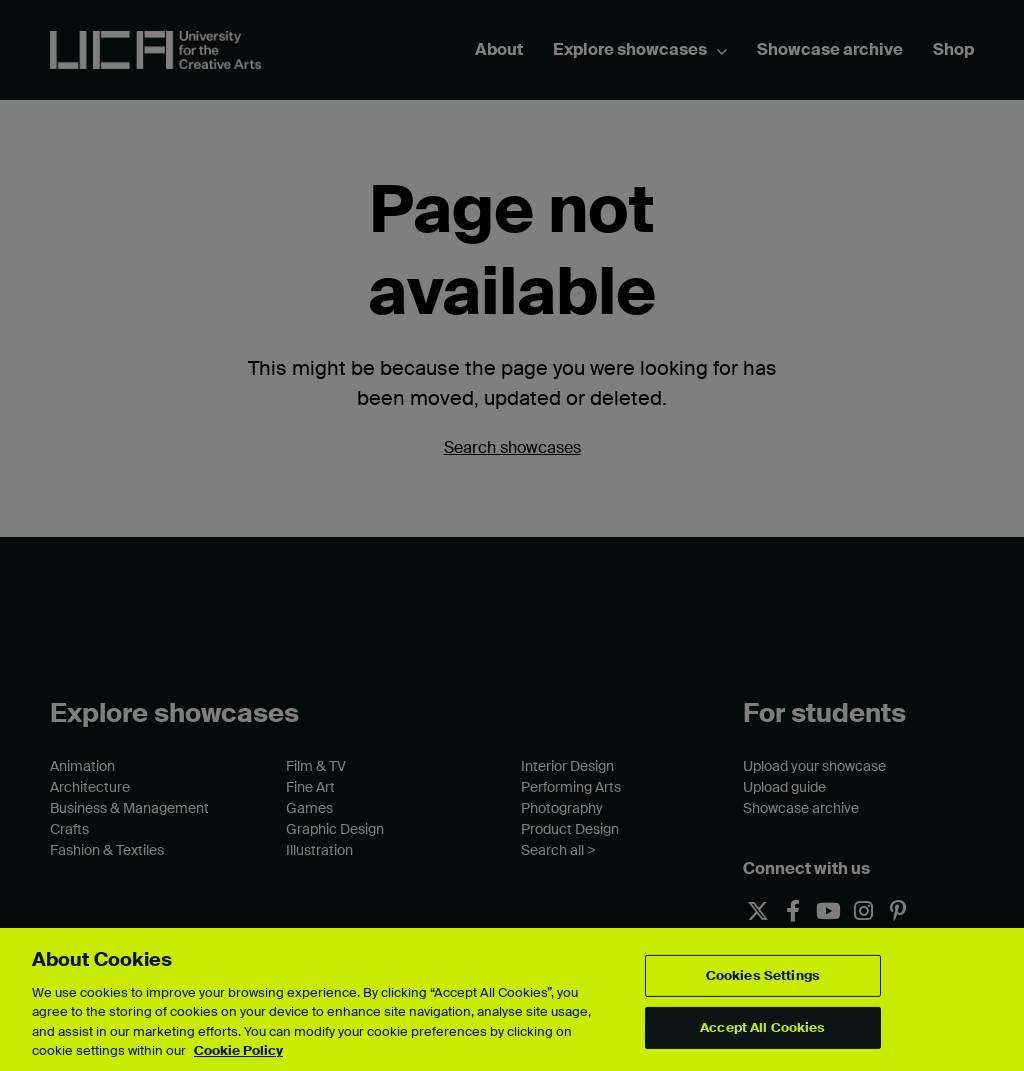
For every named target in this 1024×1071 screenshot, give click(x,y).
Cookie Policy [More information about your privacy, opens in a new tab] (238, 1050)
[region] (512, 999)
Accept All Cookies (762, 1027)
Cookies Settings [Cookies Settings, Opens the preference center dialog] (763, 975)
